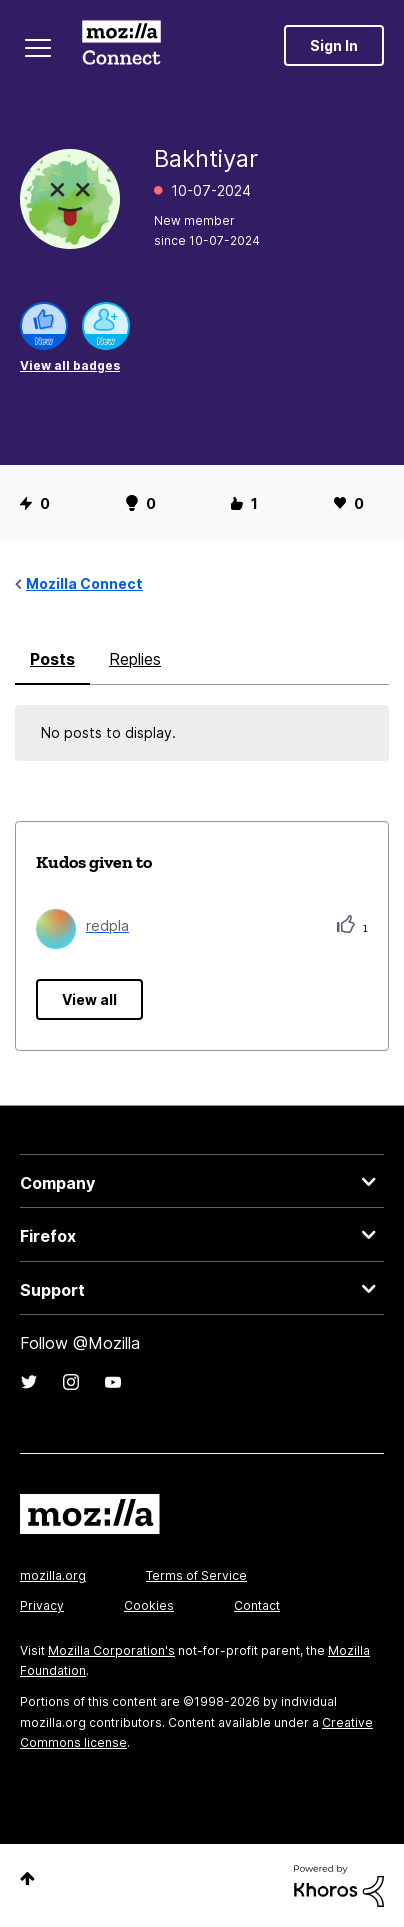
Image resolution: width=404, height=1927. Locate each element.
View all (89, 999)
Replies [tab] (135, 659)
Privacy (42, 1605)
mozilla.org (53, 1575)
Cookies (149, 1605)
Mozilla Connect (121, 45)
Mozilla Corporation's (111, 1650)
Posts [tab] (52, 659)
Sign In (334, 45)
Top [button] (27, 1878)
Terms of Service (196, 1575)
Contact (257, 1605)
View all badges (70, 365)
